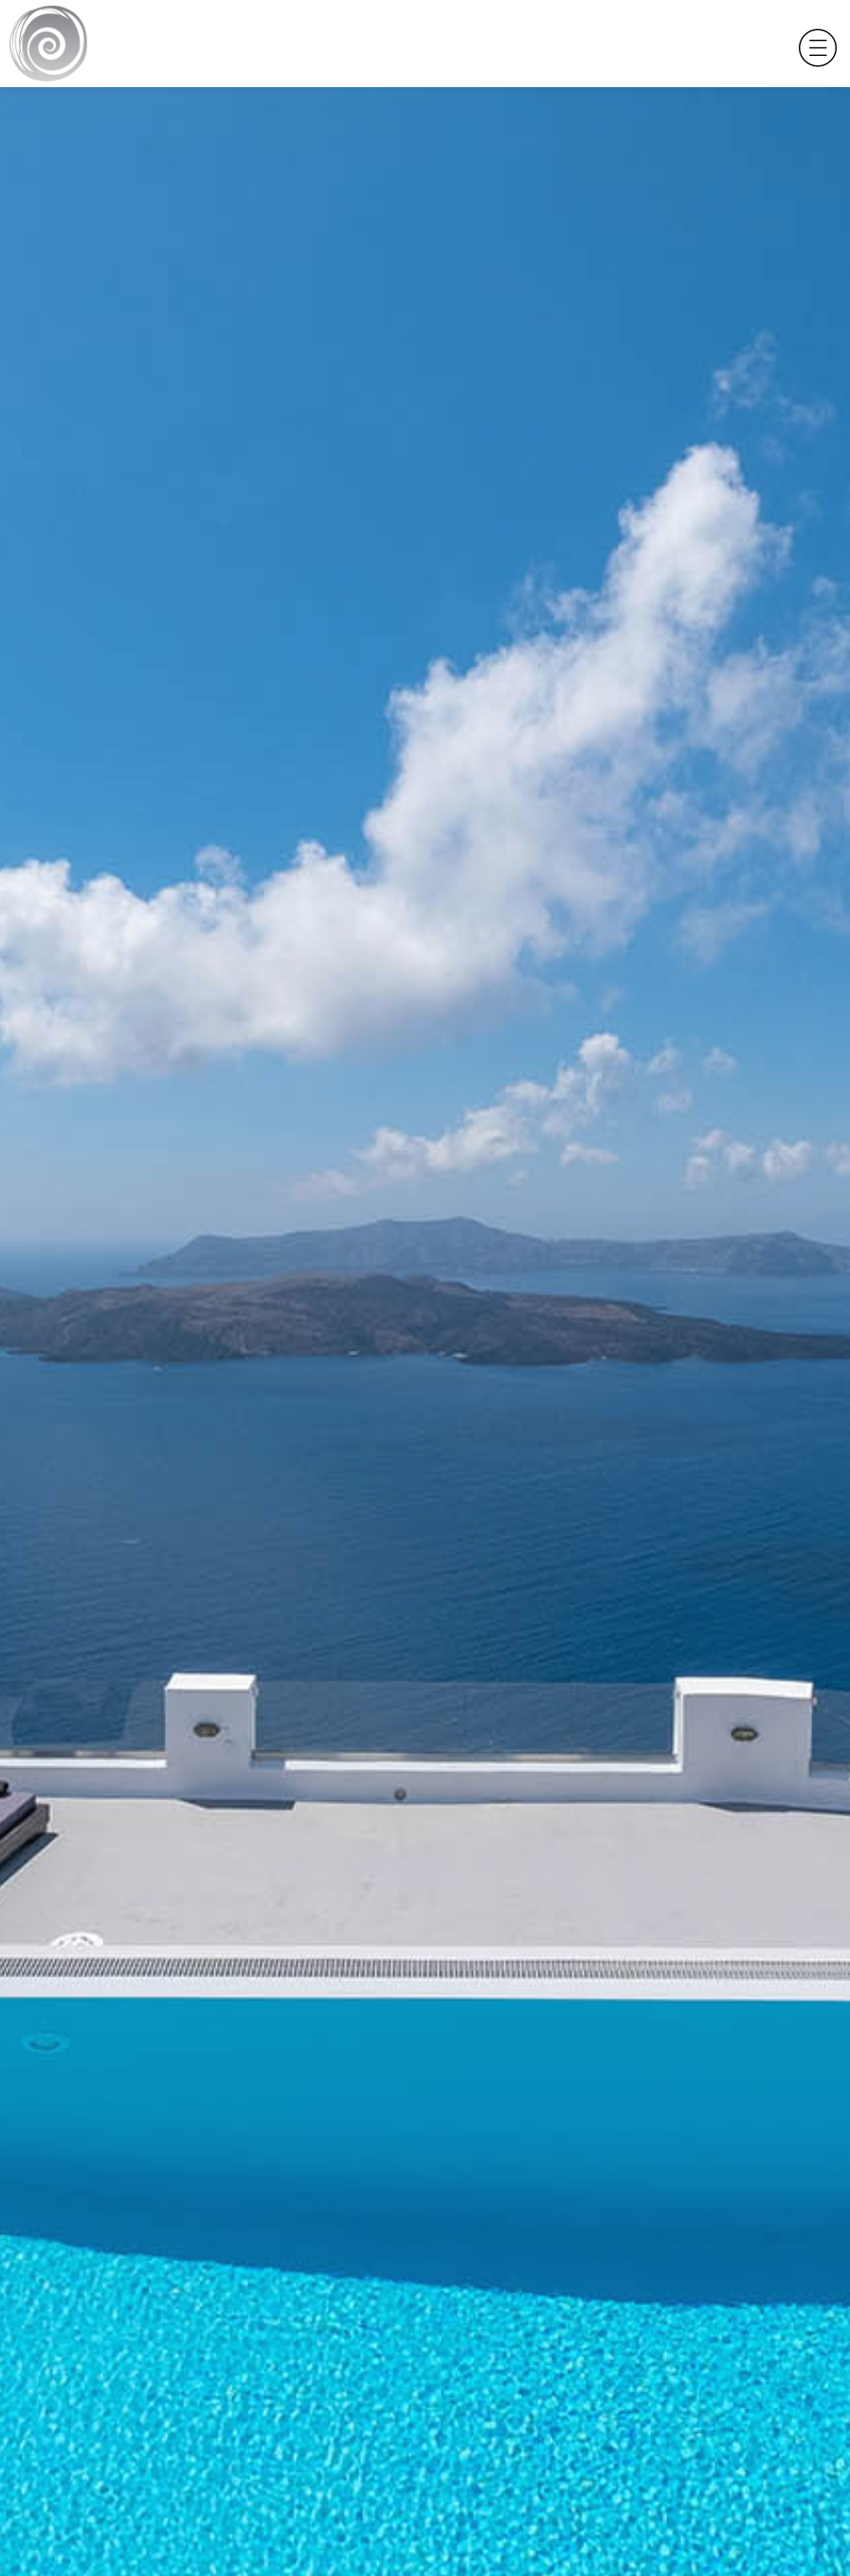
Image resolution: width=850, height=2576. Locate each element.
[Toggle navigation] (813, 43)
